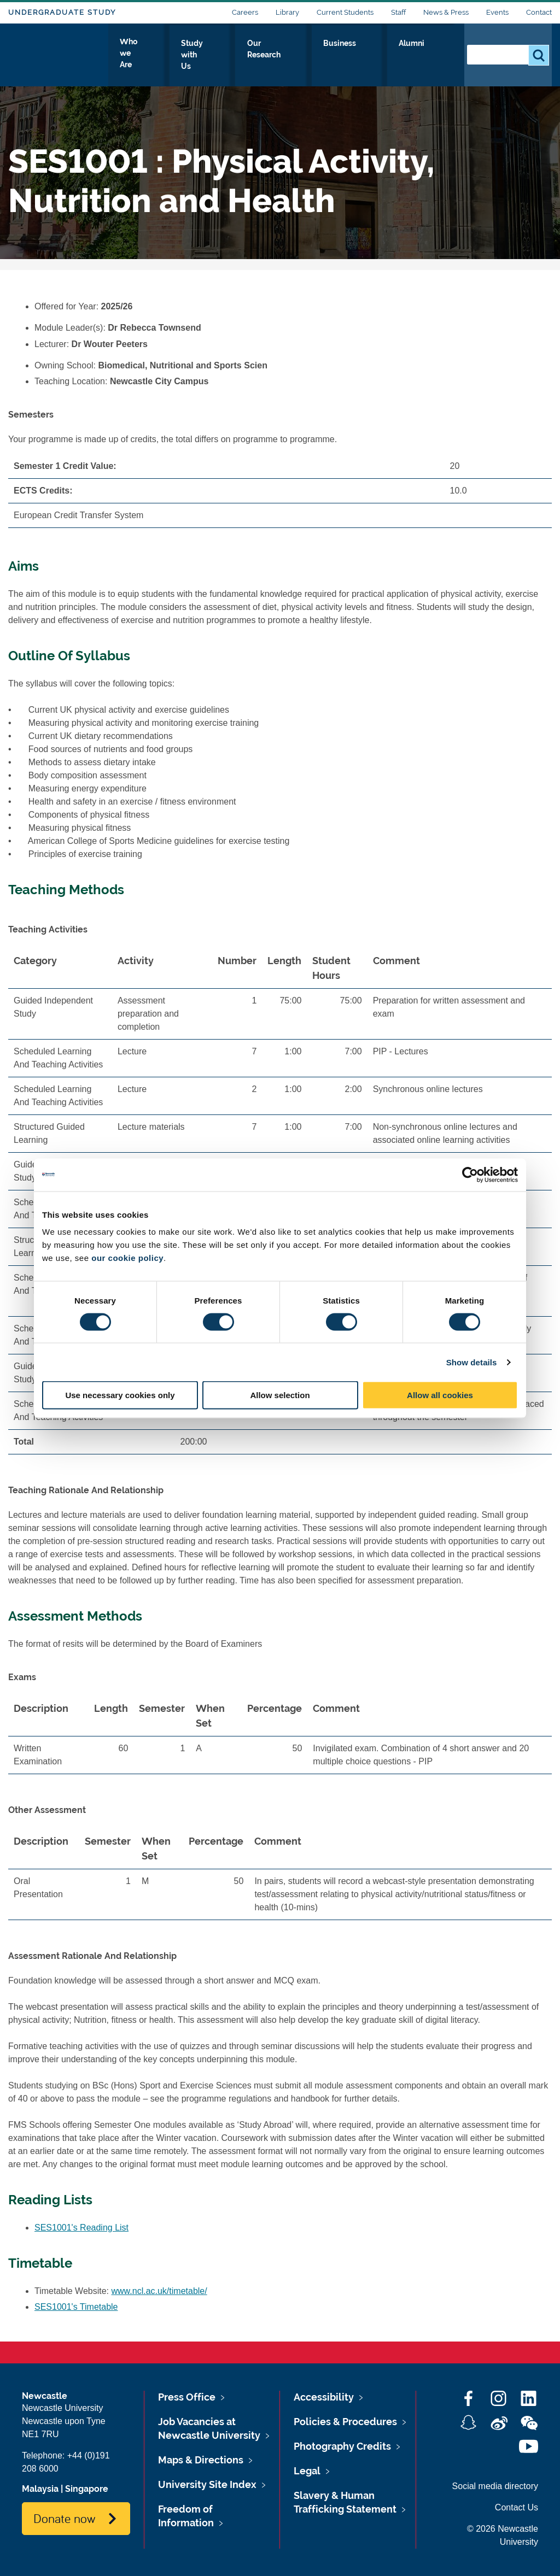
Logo (58, 51)
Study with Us (240, 53)
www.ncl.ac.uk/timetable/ (159, 2291)
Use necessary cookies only (119, 1395)
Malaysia (40, 2489)
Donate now (64, 2518)
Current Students (345, 12)
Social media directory (495, 2486)
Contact (539, 12)
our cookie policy (127, 1258)
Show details (471, 1361)
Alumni (432, 53)
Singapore (86, 2489)
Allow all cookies (440, 1395)
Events (497, 12)
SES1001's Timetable (76, 2306)
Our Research (315, 53)
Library (287, 12)
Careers (245, 12)
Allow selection (280, 1395)
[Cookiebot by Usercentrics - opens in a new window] (470, 1174)
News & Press (446, 12)
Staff (398, 12)
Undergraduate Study (62, 12)
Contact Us (516, 2507)
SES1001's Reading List (81, 2227)
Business (380, 53)
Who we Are (166, 53)
